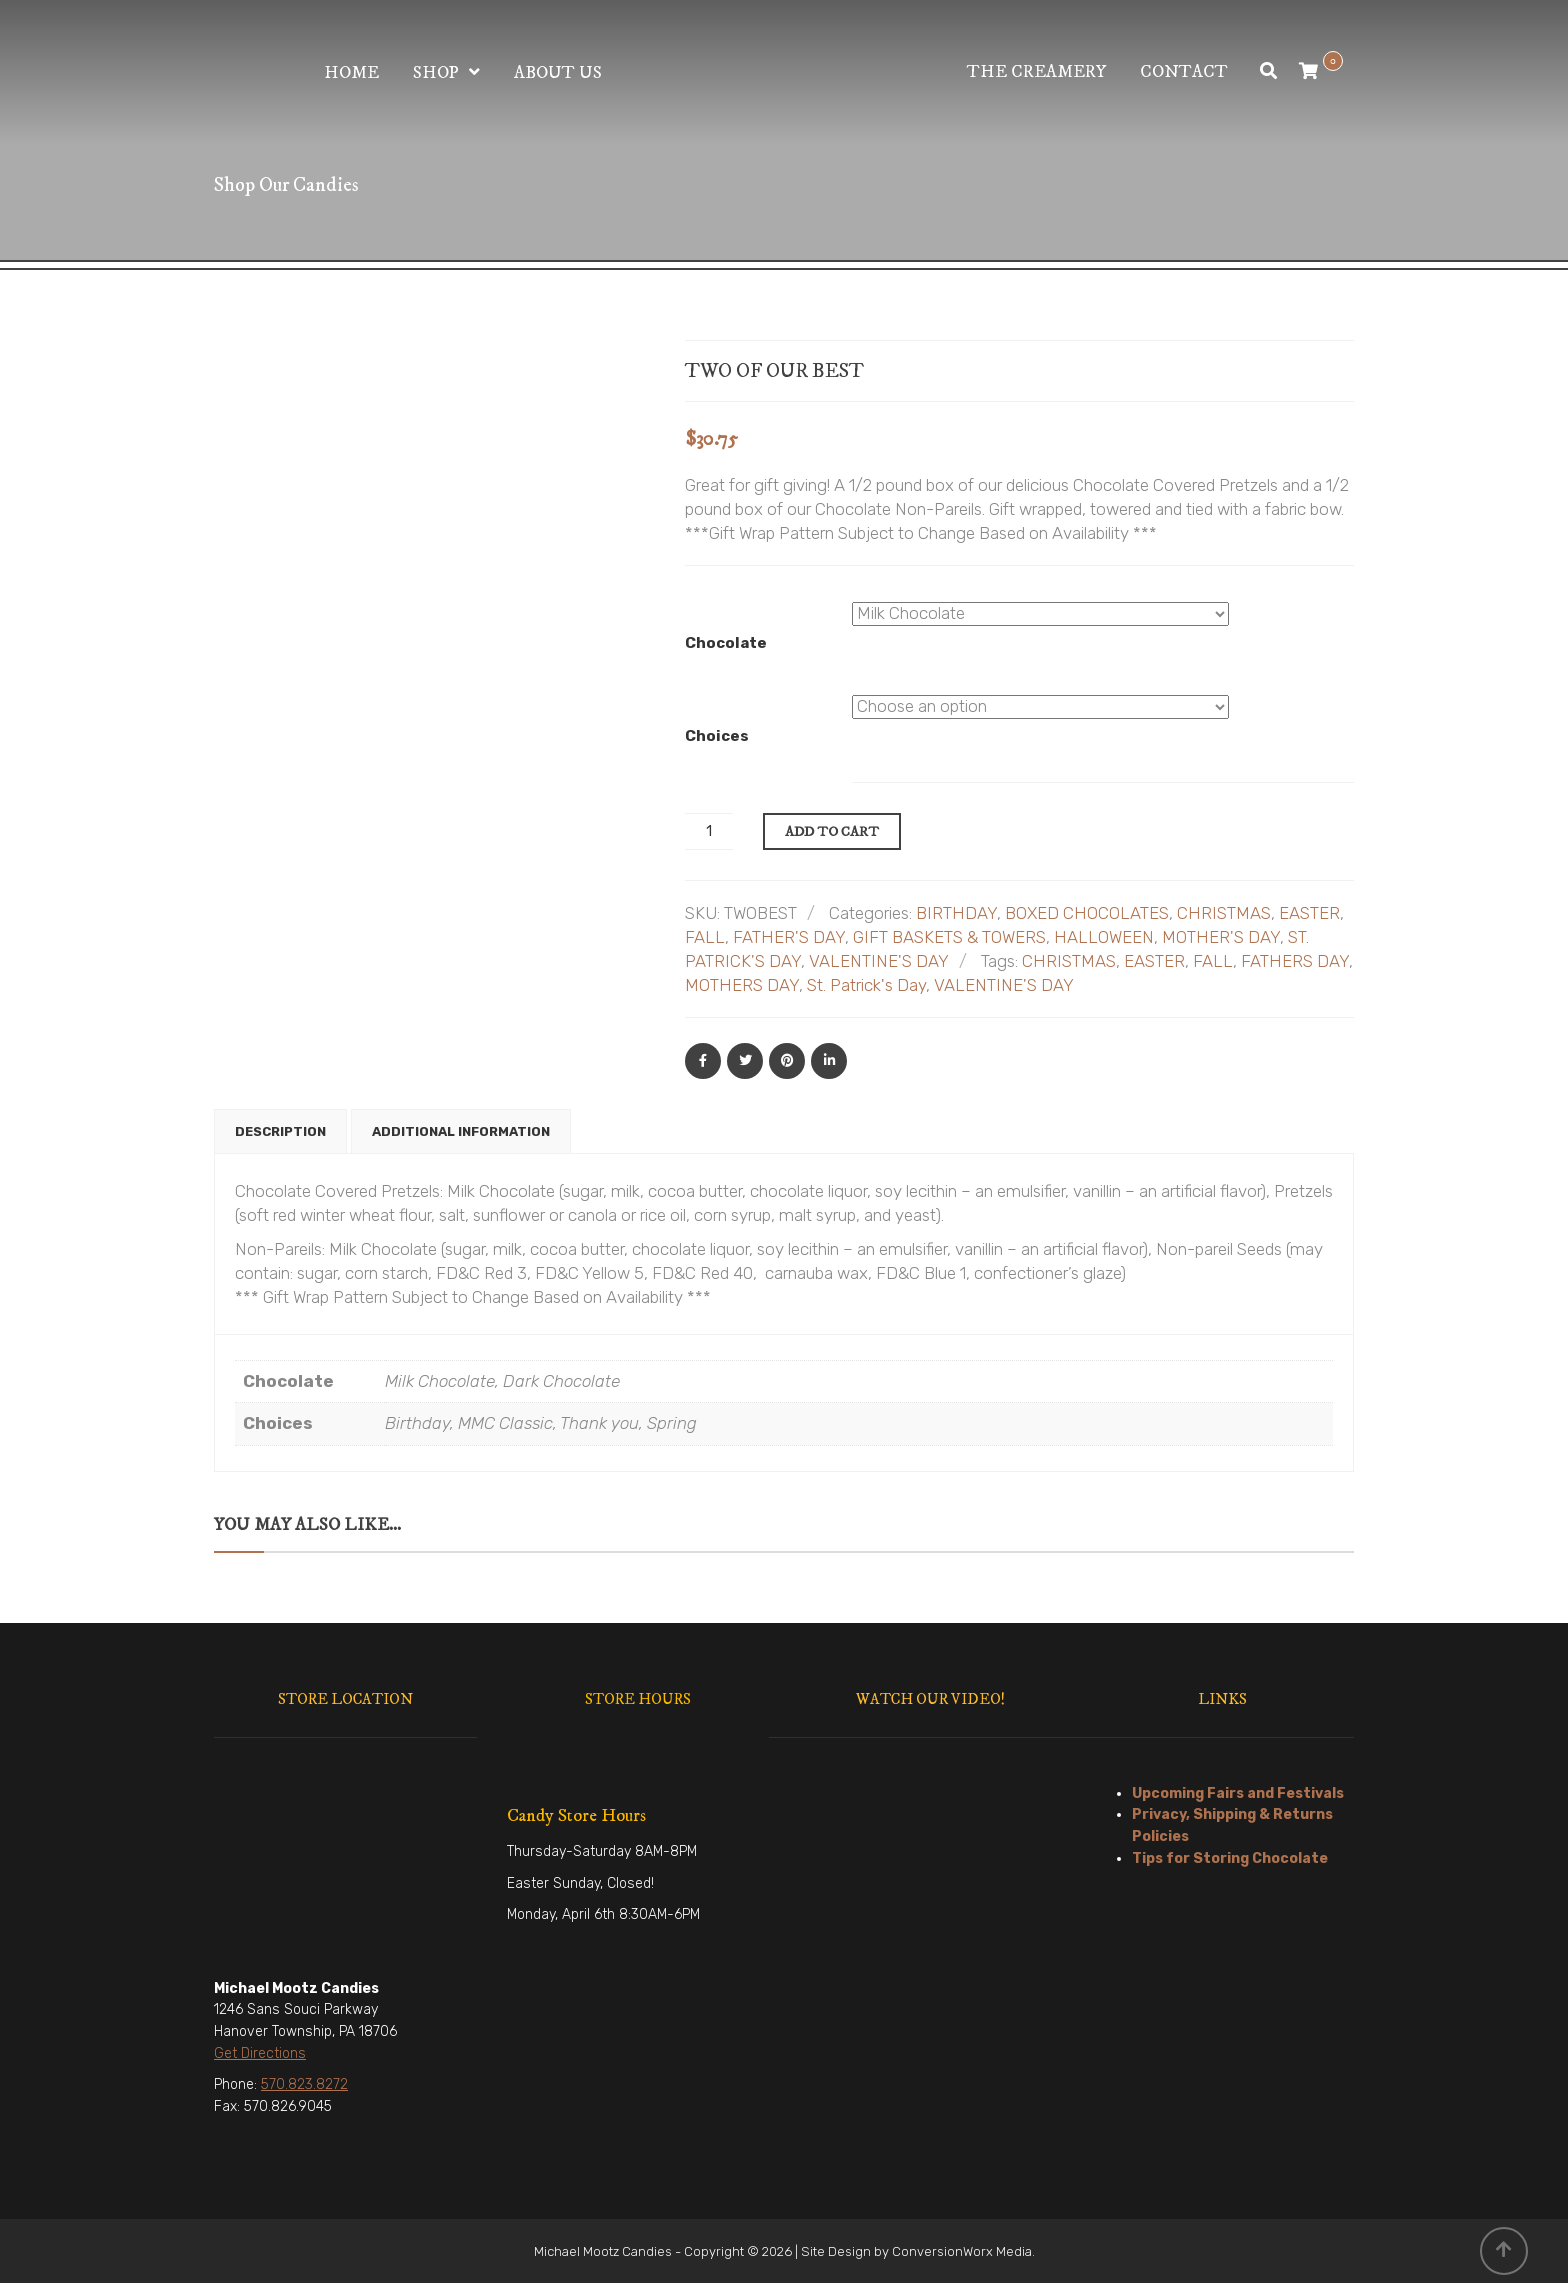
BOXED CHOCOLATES (1087, 913)
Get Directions (260, 2054)
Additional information (461, 1131)
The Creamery (1036, 72)
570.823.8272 (304, 2085)
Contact (1184, 72)
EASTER (1309, 913)
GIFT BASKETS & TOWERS (949, 937)
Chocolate (726, 643)
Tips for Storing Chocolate (1230, 1859)
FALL (705, 937)
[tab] (280, 1132)
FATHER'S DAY (789, 937)
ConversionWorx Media (962, 2252)
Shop (436, 73)
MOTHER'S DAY (1221, 937)
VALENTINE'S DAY (879, 961)
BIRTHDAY (956, 913)
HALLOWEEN (1104, 937)
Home (351, 73)
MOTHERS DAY (742, 985)
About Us (558, 73)
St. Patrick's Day (866, 985)
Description (280, 1131)
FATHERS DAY (1295, 961)
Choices (717, 736)
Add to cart (832, 832)
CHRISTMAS (1224, 913)
